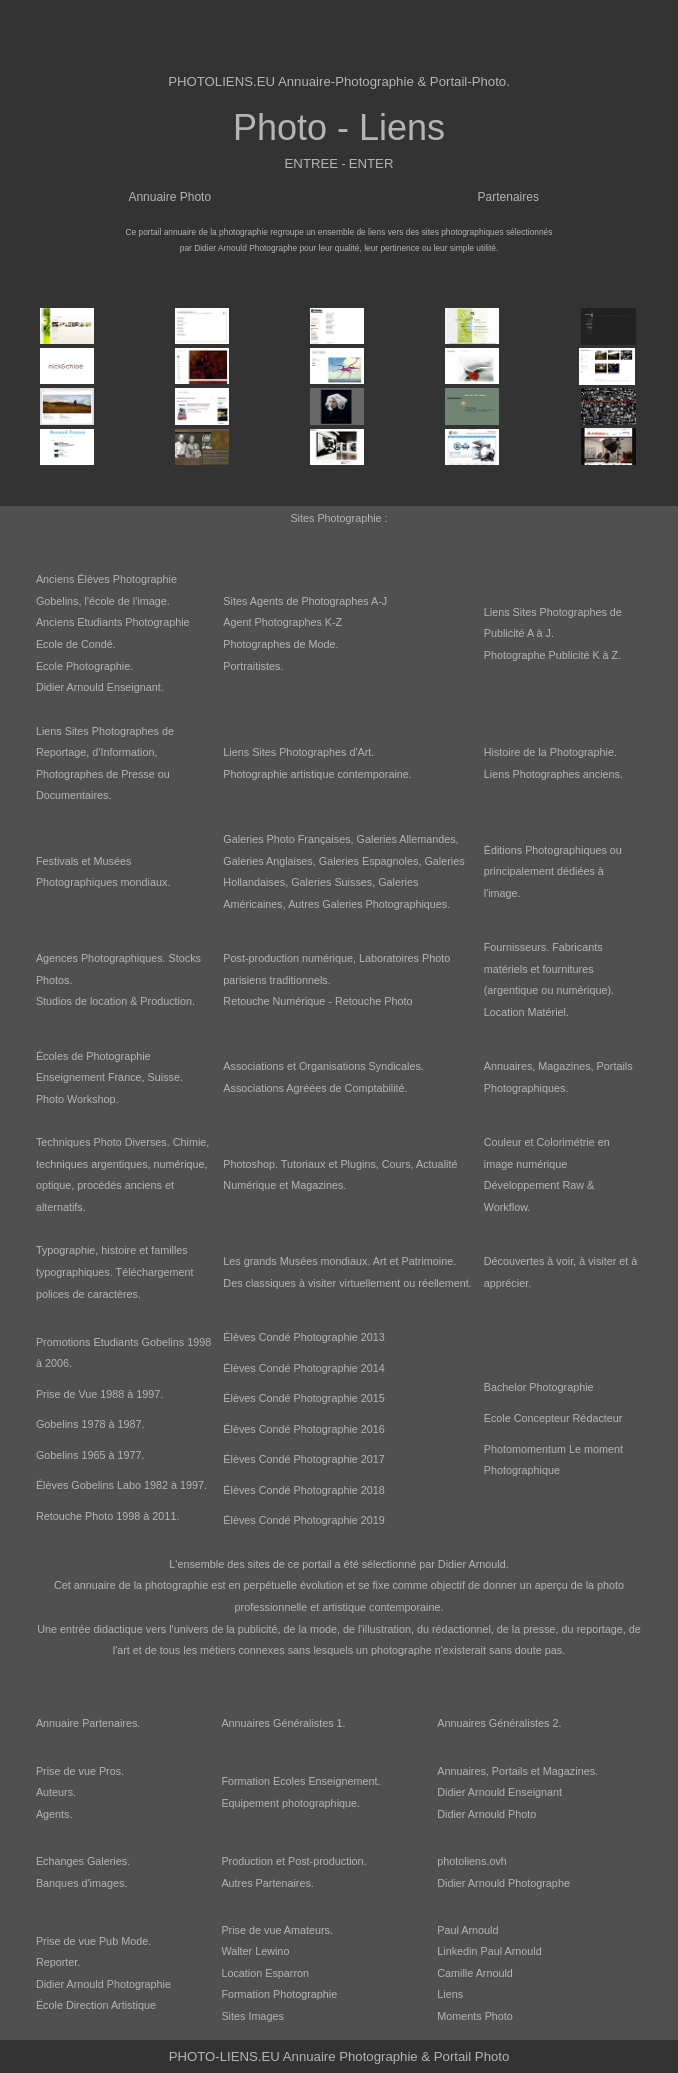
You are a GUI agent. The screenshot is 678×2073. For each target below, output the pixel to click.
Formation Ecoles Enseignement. (300, 1781)
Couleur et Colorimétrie (539, 1142)
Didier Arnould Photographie (103, 1984)
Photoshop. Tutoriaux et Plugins (299, 1164)
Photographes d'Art (325, 752)
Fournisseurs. (516, 947)
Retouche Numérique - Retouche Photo (317, 1001)
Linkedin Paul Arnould (489, 1951)
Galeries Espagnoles (369, 861)
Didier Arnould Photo (486, 1814)
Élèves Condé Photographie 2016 (303, 1429)
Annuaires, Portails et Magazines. (517, 1771)
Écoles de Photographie (93, 1056)
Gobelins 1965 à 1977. (90, 1455)
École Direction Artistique (96, 2005)
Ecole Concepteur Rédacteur (553, 1418)
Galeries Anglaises (267, 861)
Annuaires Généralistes (277, 1723)
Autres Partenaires (265, 1883)
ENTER (371, 163)
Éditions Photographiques (545, 850)
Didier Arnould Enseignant (98, 687)
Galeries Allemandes (406, 839)
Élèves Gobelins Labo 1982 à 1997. (121, 1485)
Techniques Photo (79, 1142)
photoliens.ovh (472, 1861)
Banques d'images (80, 1883)
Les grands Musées (270, 1261)
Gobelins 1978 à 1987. (90, 1424)
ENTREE (312, 163)
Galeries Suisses (331, 882)
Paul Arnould (467, 1930)
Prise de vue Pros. (80, 1771)
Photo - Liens (339, 127)
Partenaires (508, 197)
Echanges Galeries (81, 1861)
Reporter (56, 1962)
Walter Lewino (255, 1951)
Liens (450, 1994)
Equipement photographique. (290, 1803)
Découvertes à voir (528, 1261)
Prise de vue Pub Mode (92, 1941)
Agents (53, 1814)
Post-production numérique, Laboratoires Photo (336, 958)
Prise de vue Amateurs (275, 1930)
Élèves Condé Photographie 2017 (303, 1459)
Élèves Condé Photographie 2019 (303, 1520)
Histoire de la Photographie (549, 752)
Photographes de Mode (279, 644)
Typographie (65, 1250)
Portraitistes (251, 666)
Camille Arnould (475, 1973)
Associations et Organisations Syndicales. (323, 1066)
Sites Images (252, 2016)
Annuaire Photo (169, 197)
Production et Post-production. (293, 1861)
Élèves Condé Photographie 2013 (303, 1337)
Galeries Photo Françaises (286, 839)
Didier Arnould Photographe (503, 1883)
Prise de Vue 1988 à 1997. (99, 1394)
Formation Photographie (279, 1994)
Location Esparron (265, 1973)
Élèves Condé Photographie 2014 (303, 1368)
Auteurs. (56, 1792)
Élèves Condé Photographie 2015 (303, 1398)
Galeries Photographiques (384, 904)
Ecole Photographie (83, 666)
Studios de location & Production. (115, 1001)
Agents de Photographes (309, 601)
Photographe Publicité (537, 655)
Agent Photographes (272, 622)
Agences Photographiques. (101, 958)
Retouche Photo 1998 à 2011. (107, 1516)
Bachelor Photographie (539, 1387)
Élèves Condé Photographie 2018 (303, 1490)
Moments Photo (475, 2016)
